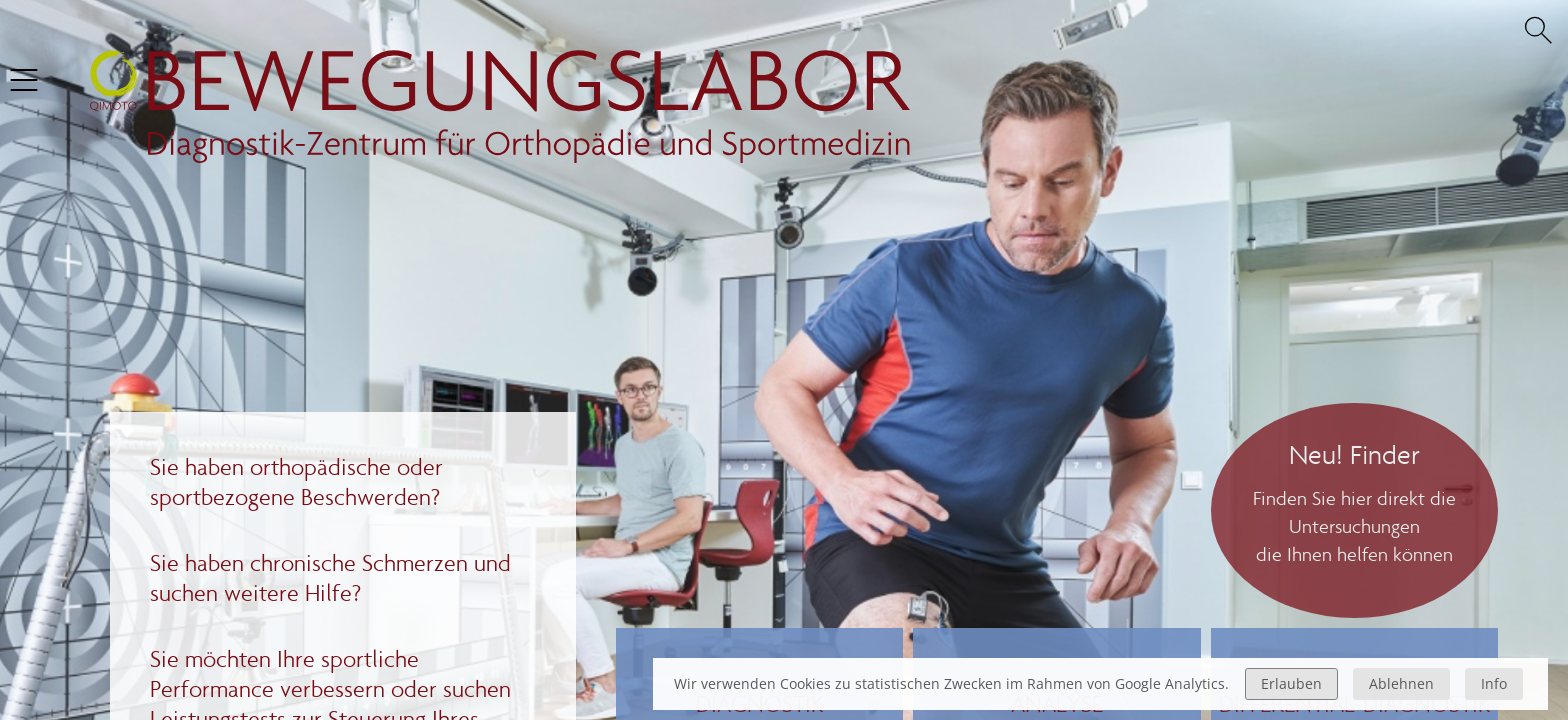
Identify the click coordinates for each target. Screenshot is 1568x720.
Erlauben (1291, 683)
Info (1494, 683)
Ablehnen (1401, 683)
